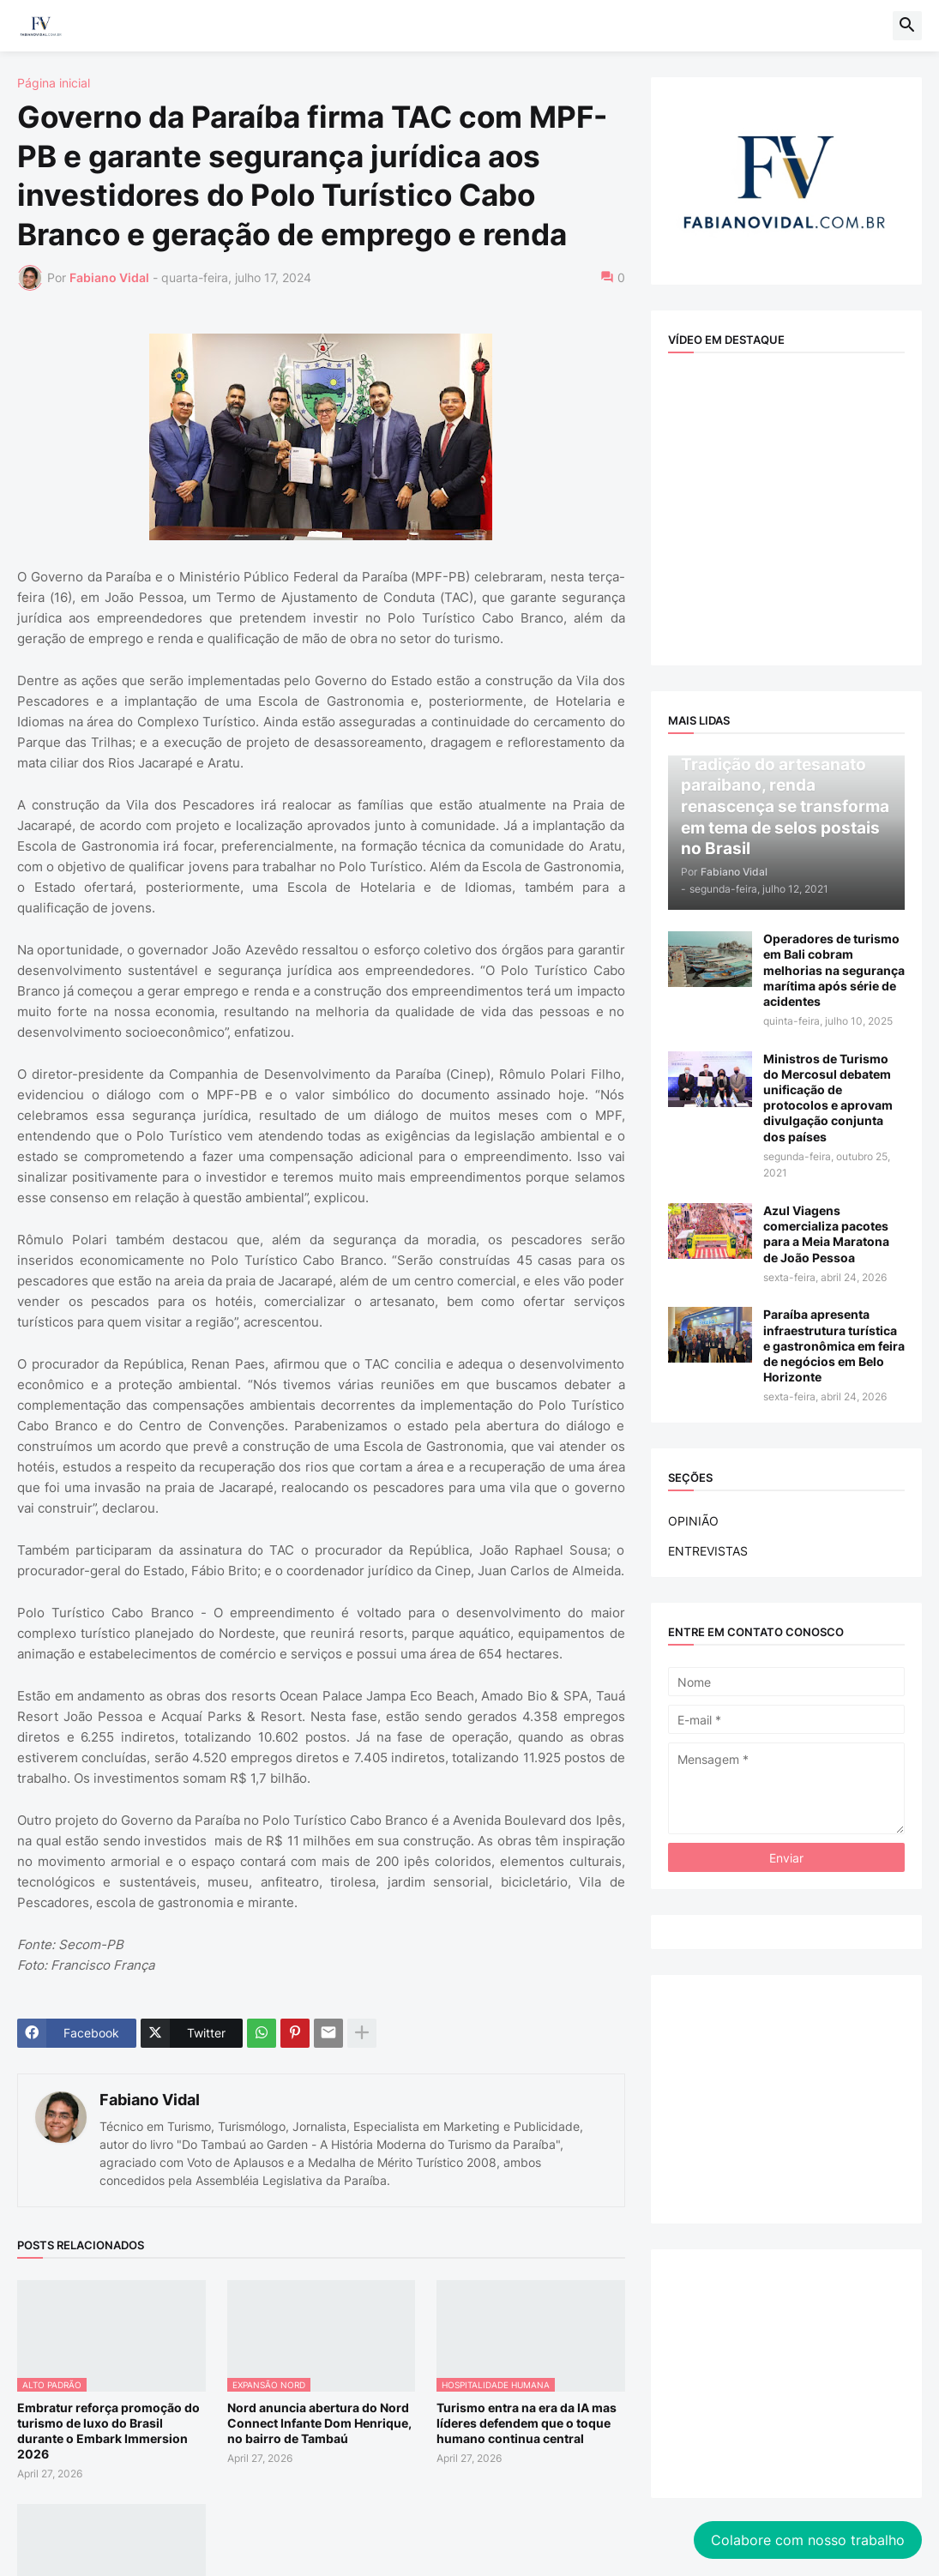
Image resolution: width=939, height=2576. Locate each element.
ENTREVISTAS (708, 1551)
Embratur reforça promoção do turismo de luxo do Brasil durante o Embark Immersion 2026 (108, 2431)
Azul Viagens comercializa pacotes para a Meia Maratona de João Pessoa (826, 1234)
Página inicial (53, 83)
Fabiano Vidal (149, 2100)
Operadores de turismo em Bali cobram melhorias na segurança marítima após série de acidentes (834, 969)
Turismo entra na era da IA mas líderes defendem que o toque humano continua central (526, 2423)
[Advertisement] (787, 2099)
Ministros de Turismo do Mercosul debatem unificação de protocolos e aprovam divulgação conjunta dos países (828, 1097)
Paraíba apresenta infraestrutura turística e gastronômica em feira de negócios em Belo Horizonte (834, 1345)
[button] (907, 25)
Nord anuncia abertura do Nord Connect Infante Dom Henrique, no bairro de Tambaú (319, 2423)
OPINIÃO (693, 1521)
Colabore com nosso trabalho (791, 2462)
